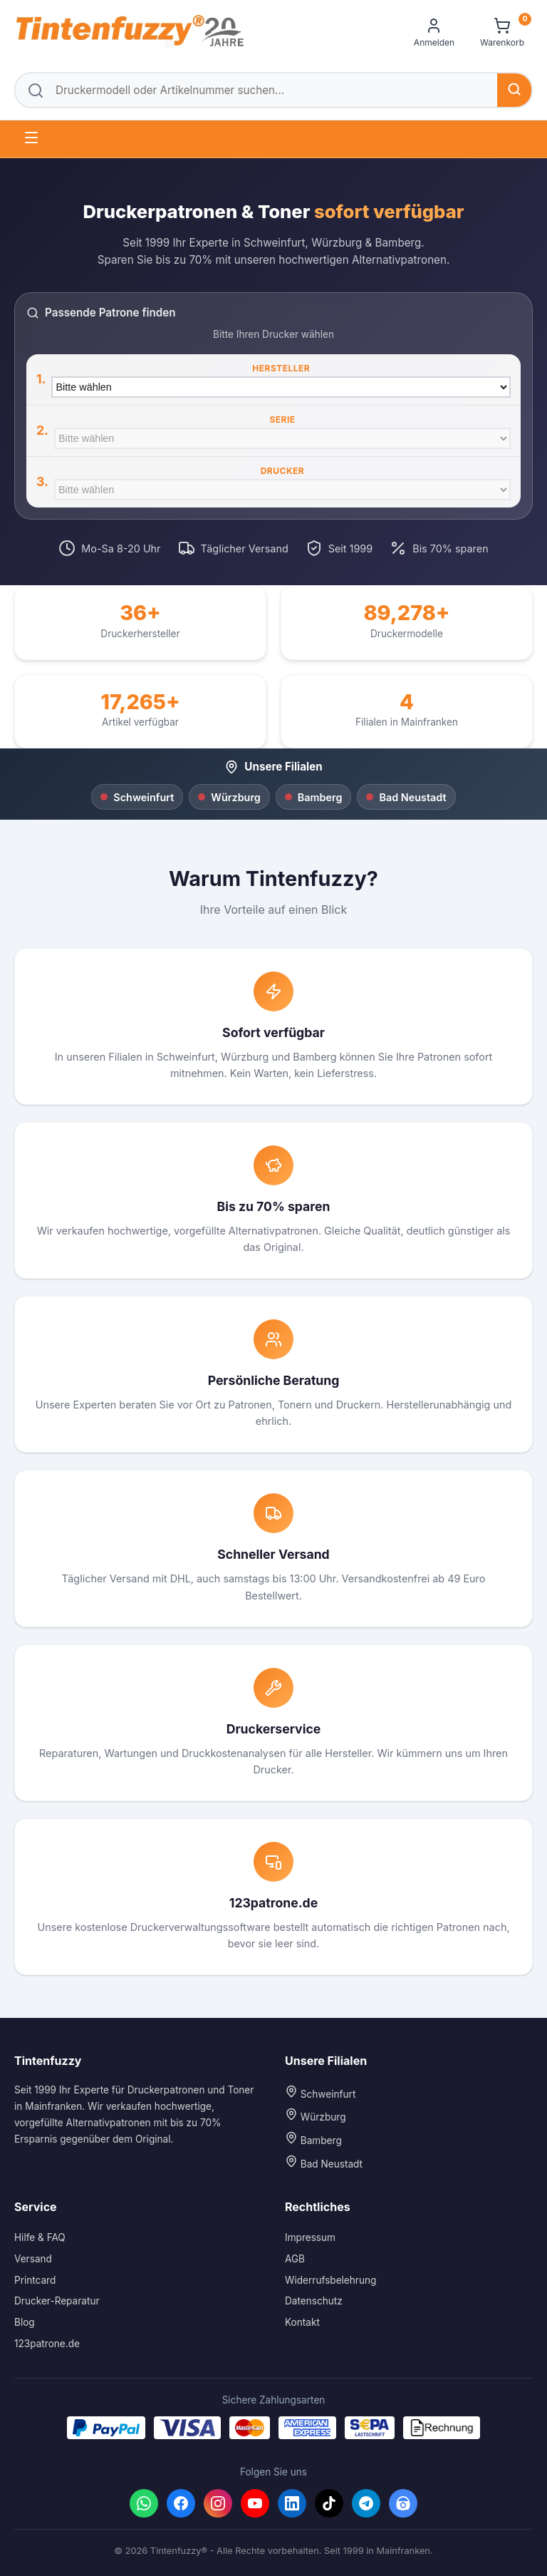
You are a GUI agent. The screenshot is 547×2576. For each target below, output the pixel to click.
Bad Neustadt (324, 2162)
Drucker (283, 470)
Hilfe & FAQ (40, 2237)
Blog (24, 2322)
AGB (295, 2259)
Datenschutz (314, 2301)
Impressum (310, 2237)
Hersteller (281, 368)
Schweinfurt (320, 2092)
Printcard (35, 2280)
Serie (282, 419)
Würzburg (315, 2115)
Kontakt (302, 2322)
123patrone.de (47, 2343)
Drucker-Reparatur (57, 2301)
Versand (33, 2259)
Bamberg (313, 2138)
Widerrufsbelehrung (330, 2280)
